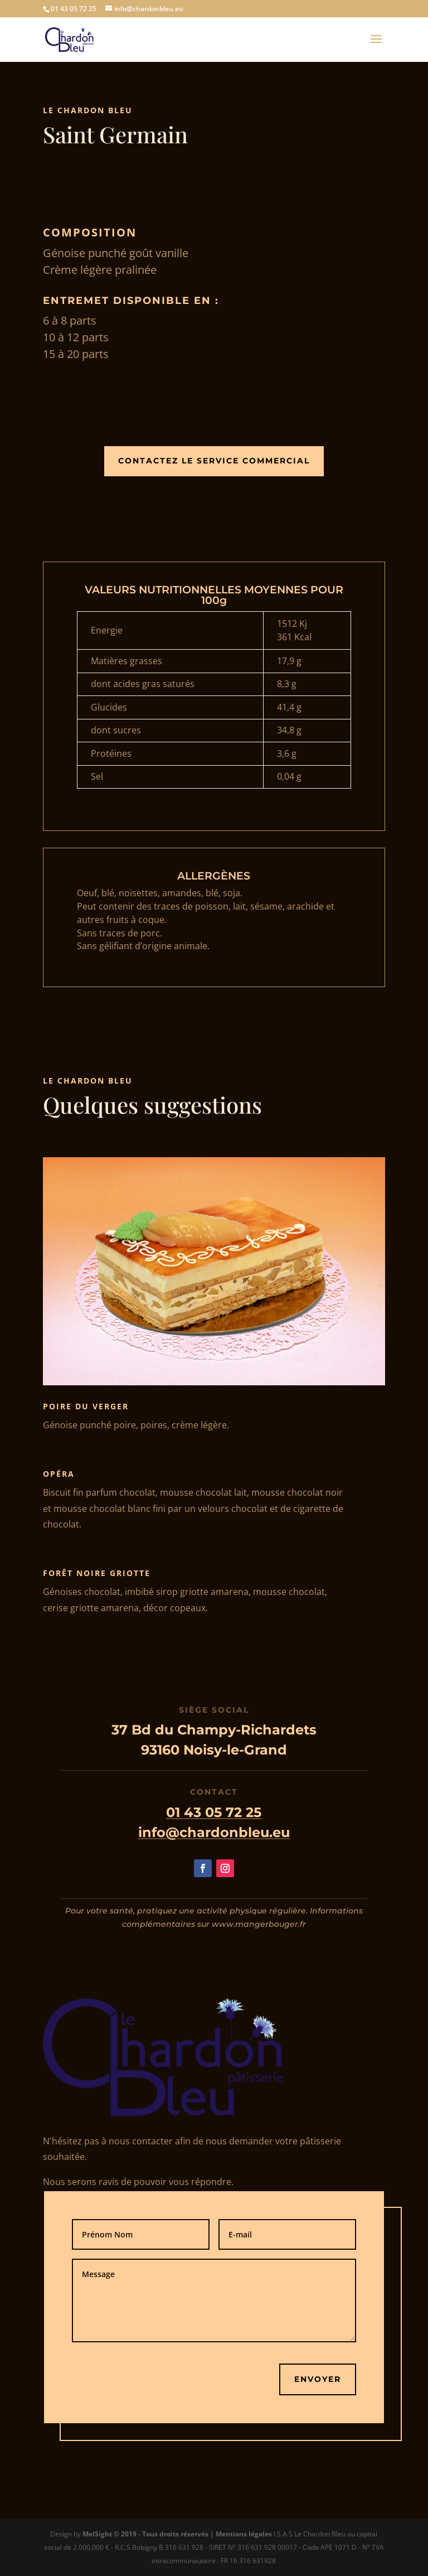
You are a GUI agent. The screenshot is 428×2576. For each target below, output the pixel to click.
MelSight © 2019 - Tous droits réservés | (149, 2534)
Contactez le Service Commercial (214, 461)
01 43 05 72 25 (213, 1812)
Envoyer (317, 2379)
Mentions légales (244, 2534)
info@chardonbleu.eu (214, 1832)
